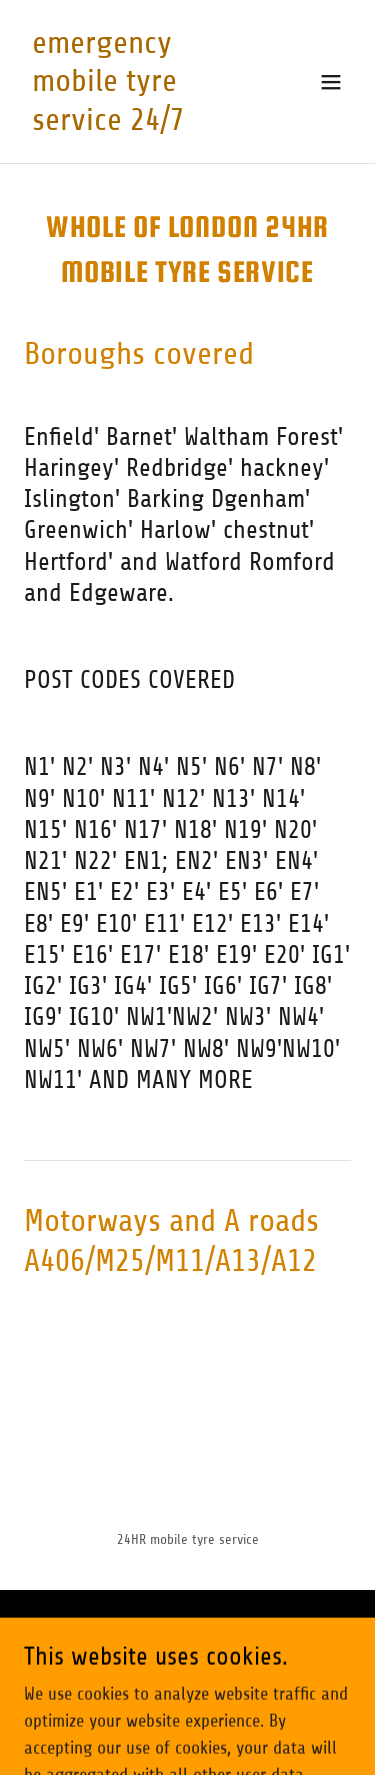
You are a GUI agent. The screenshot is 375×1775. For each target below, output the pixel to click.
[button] (331, 82)
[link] (138, 124)
